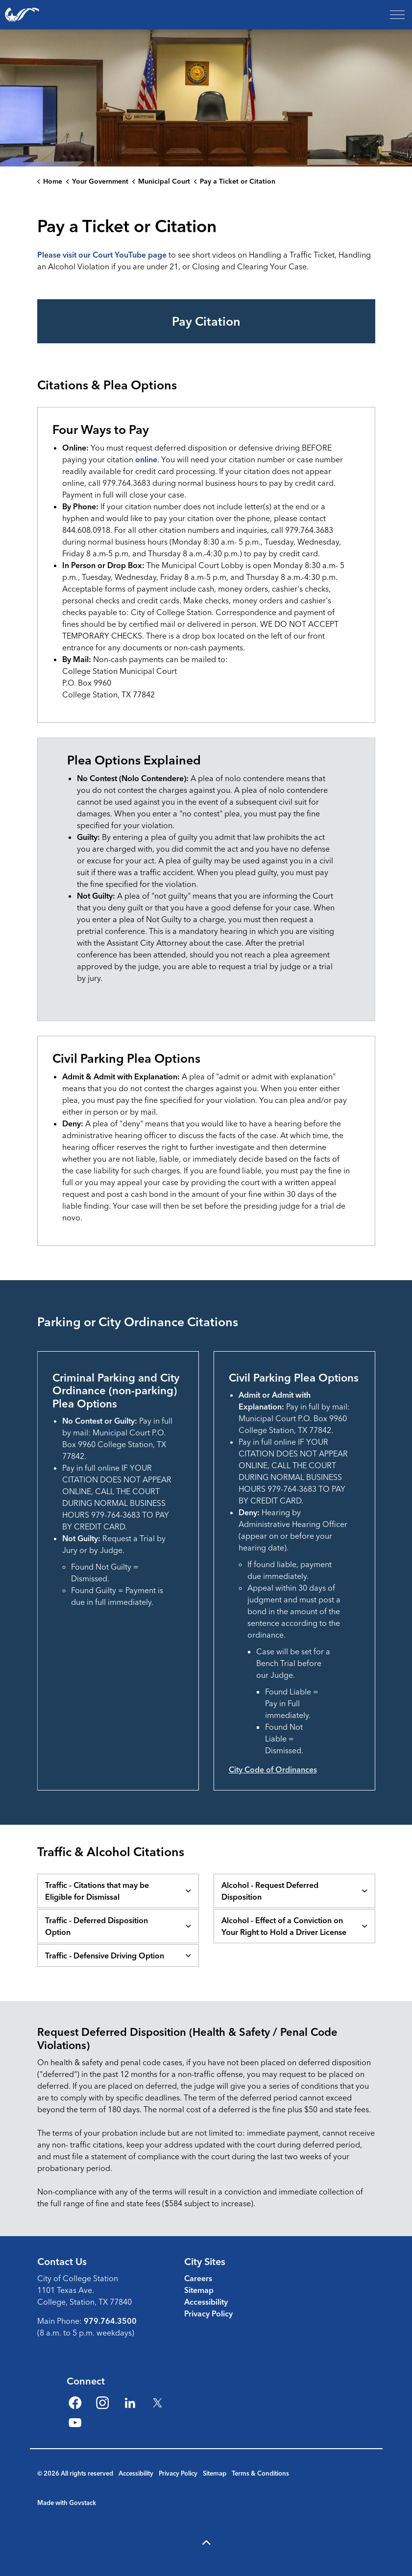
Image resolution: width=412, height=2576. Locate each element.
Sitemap (199, 2290)
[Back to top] (206, 2543)
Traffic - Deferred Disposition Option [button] (96, 1926)
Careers (198, 2278)
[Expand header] (397, 14)
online (146, 459)
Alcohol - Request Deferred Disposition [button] (269, 1891)
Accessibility (206, 2302)
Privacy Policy (208, 2313)
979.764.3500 (110, 2321)
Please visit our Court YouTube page (102, 255)
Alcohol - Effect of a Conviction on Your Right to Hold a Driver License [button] (283, 1926)
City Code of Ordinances (273, 1769)
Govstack (82, 2502)
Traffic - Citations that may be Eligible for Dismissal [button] (97, 1891)
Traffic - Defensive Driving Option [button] (104, 1955)
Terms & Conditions (260, 2473)
